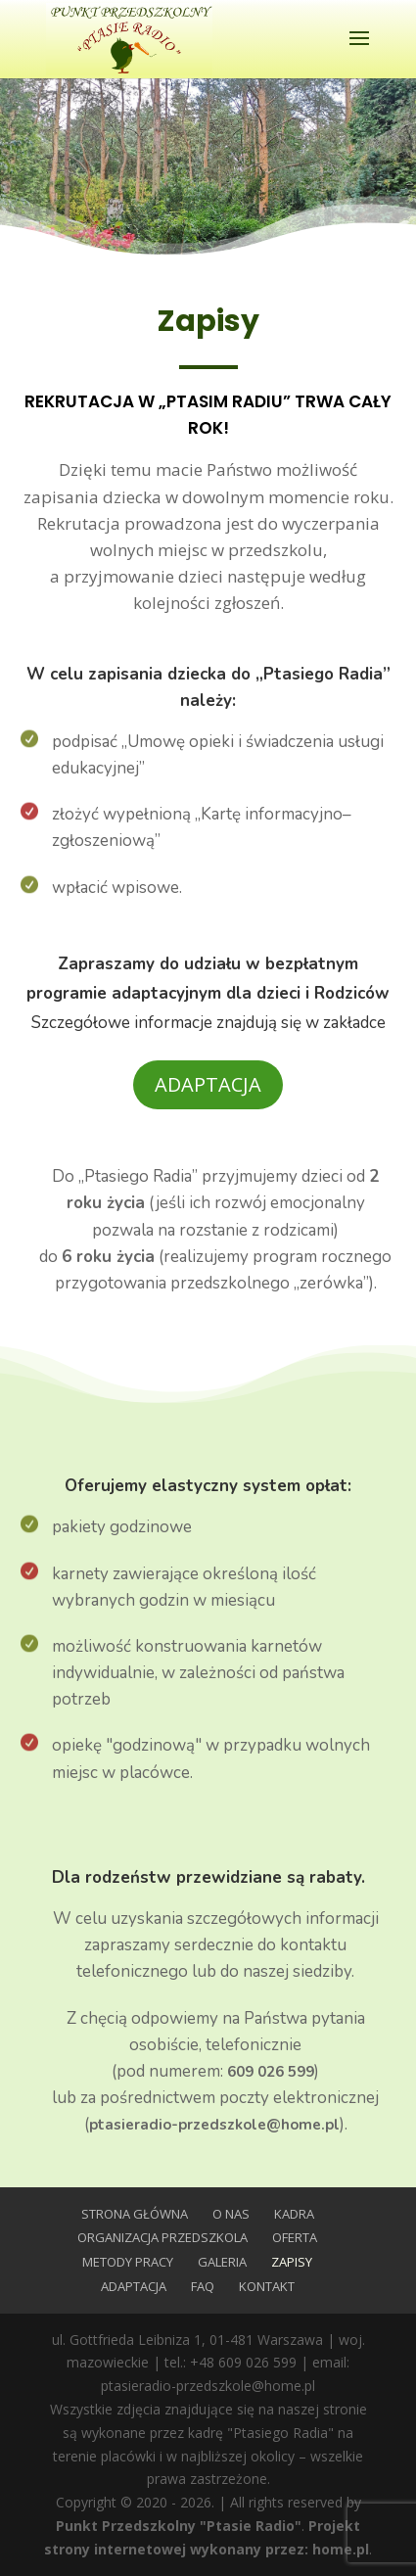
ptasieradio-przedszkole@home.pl (214, 2124)
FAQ (202, 2286)
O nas (231, 2214)
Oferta (294, 2237)
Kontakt (267, 2286)
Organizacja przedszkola (162, 2237)
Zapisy (291, 2262)
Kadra (294, 2214)
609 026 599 (270, 2072)
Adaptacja (208, 1084)
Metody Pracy (127, 2262)
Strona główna (134, 2214)
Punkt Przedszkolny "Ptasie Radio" (178, 2525)
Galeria (222, 2262)
